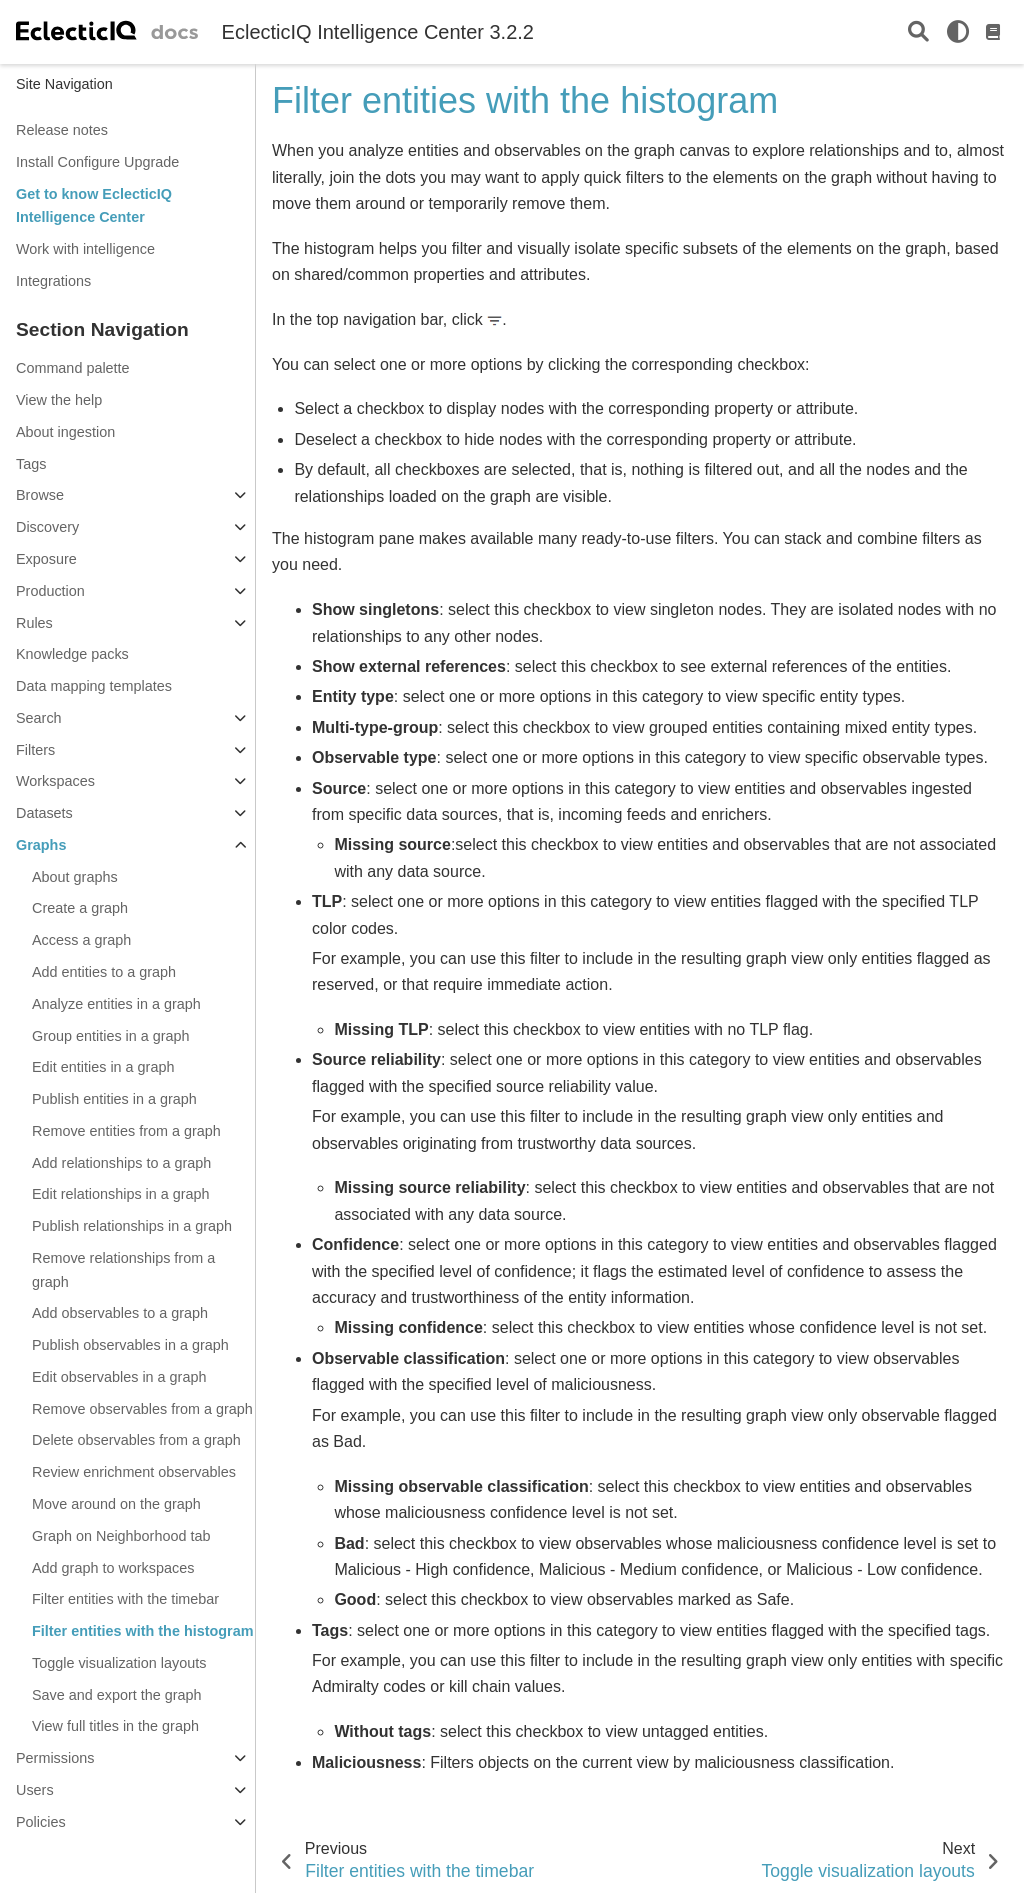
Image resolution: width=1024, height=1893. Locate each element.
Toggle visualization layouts (119, 1663)
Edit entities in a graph (103, 1067)
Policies (41, 1822)
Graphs (41, 845)
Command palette (73, 368)
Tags (31, 464)
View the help (59, 400)
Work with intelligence (85, 249)
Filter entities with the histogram (142, 1631)
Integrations (53, 281)
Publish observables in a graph (130, 1345)
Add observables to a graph (120, 1313)
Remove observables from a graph (142, 1409)
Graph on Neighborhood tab (121, 1536)
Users (35, 1790)
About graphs (75, 877)
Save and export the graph (117, 1695)
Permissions (55, 1758)
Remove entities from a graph (126, 1131)
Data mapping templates (94, 686)
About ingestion (65, 432)
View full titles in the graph (115, 1726)
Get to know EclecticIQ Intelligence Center (94, 206)
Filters (35, 750)
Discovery (47, 527)
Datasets (44, 813)
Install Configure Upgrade (97, 162)
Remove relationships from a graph (123, 1270)
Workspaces (55, 781)
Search (39, 718)
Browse (40, 495)
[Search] (918, 32)
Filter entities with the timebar (125, 1599)
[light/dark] (958, 32)
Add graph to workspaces (113, 1568)
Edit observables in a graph (119, 1377)
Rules (34, 623)
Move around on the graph (116, 1504)
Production (50, 591)
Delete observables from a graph (136, 1440)
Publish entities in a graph (114, 1099)
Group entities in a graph (111, 1036)
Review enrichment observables (134, 1472)
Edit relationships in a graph (121, 1194)
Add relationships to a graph (121, 1163)
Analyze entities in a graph (116, 1004)
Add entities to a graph (104, 972)
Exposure (46, 559)
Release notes (62, 130)
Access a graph (81, 940)
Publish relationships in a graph (132, 1226)
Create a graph (80, 908)
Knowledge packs (72, 654)
